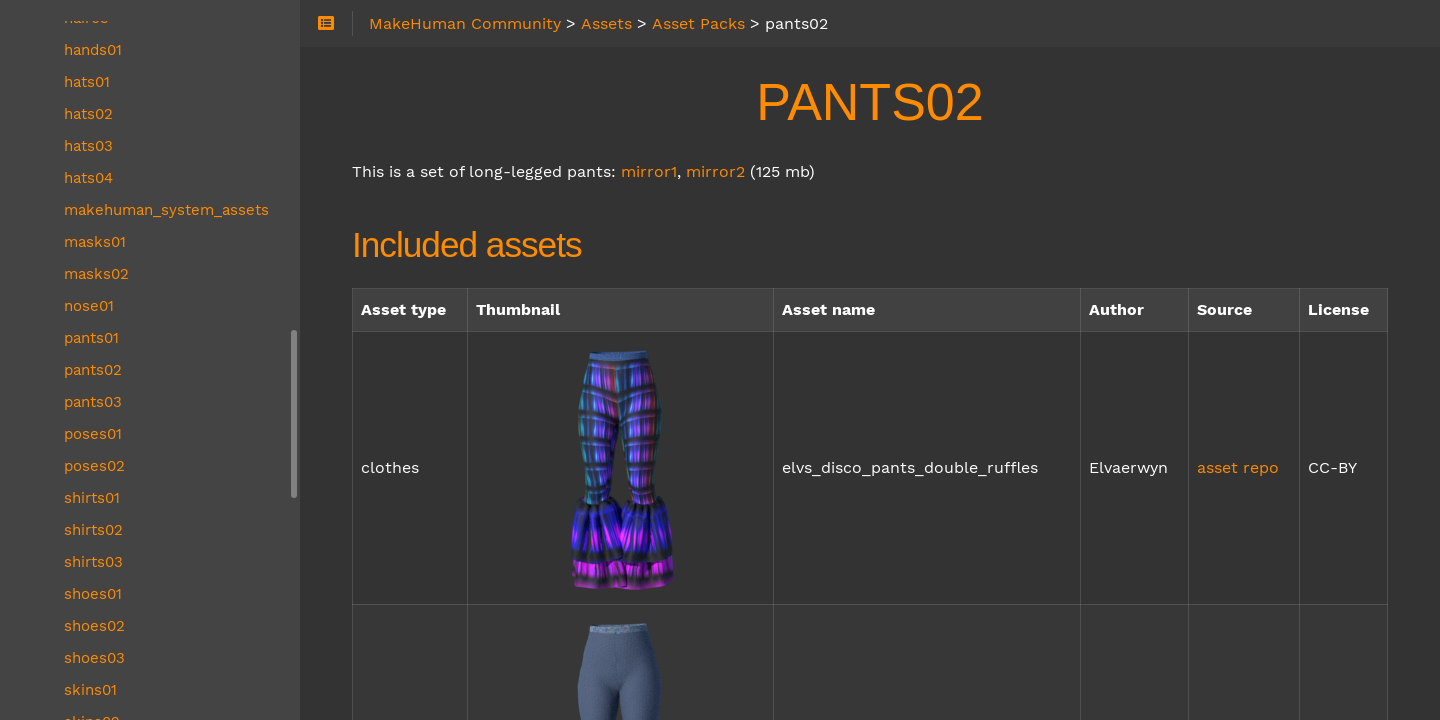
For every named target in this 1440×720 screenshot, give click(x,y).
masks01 (95, 242)
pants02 (93, 370)
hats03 (88, 146)
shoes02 (94, 626)
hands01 (93, 50)
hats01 (87, 82)
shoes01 (93, 594)
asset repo (1238, 467)
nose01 (89, 306)
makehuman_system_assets (166, 210)
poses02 (94, 466)
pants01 (91, 338)
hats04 (88, 178)
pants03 (93, 402)
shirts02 (93, 530)
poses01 (93, 434)
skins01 (90, 690)
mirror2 (715, 171)
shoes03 (94, 658)
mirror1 (649, 171)
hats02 (88, 114)
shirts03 (93, 562)
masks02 (96, 274)
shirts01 (92, 498)
